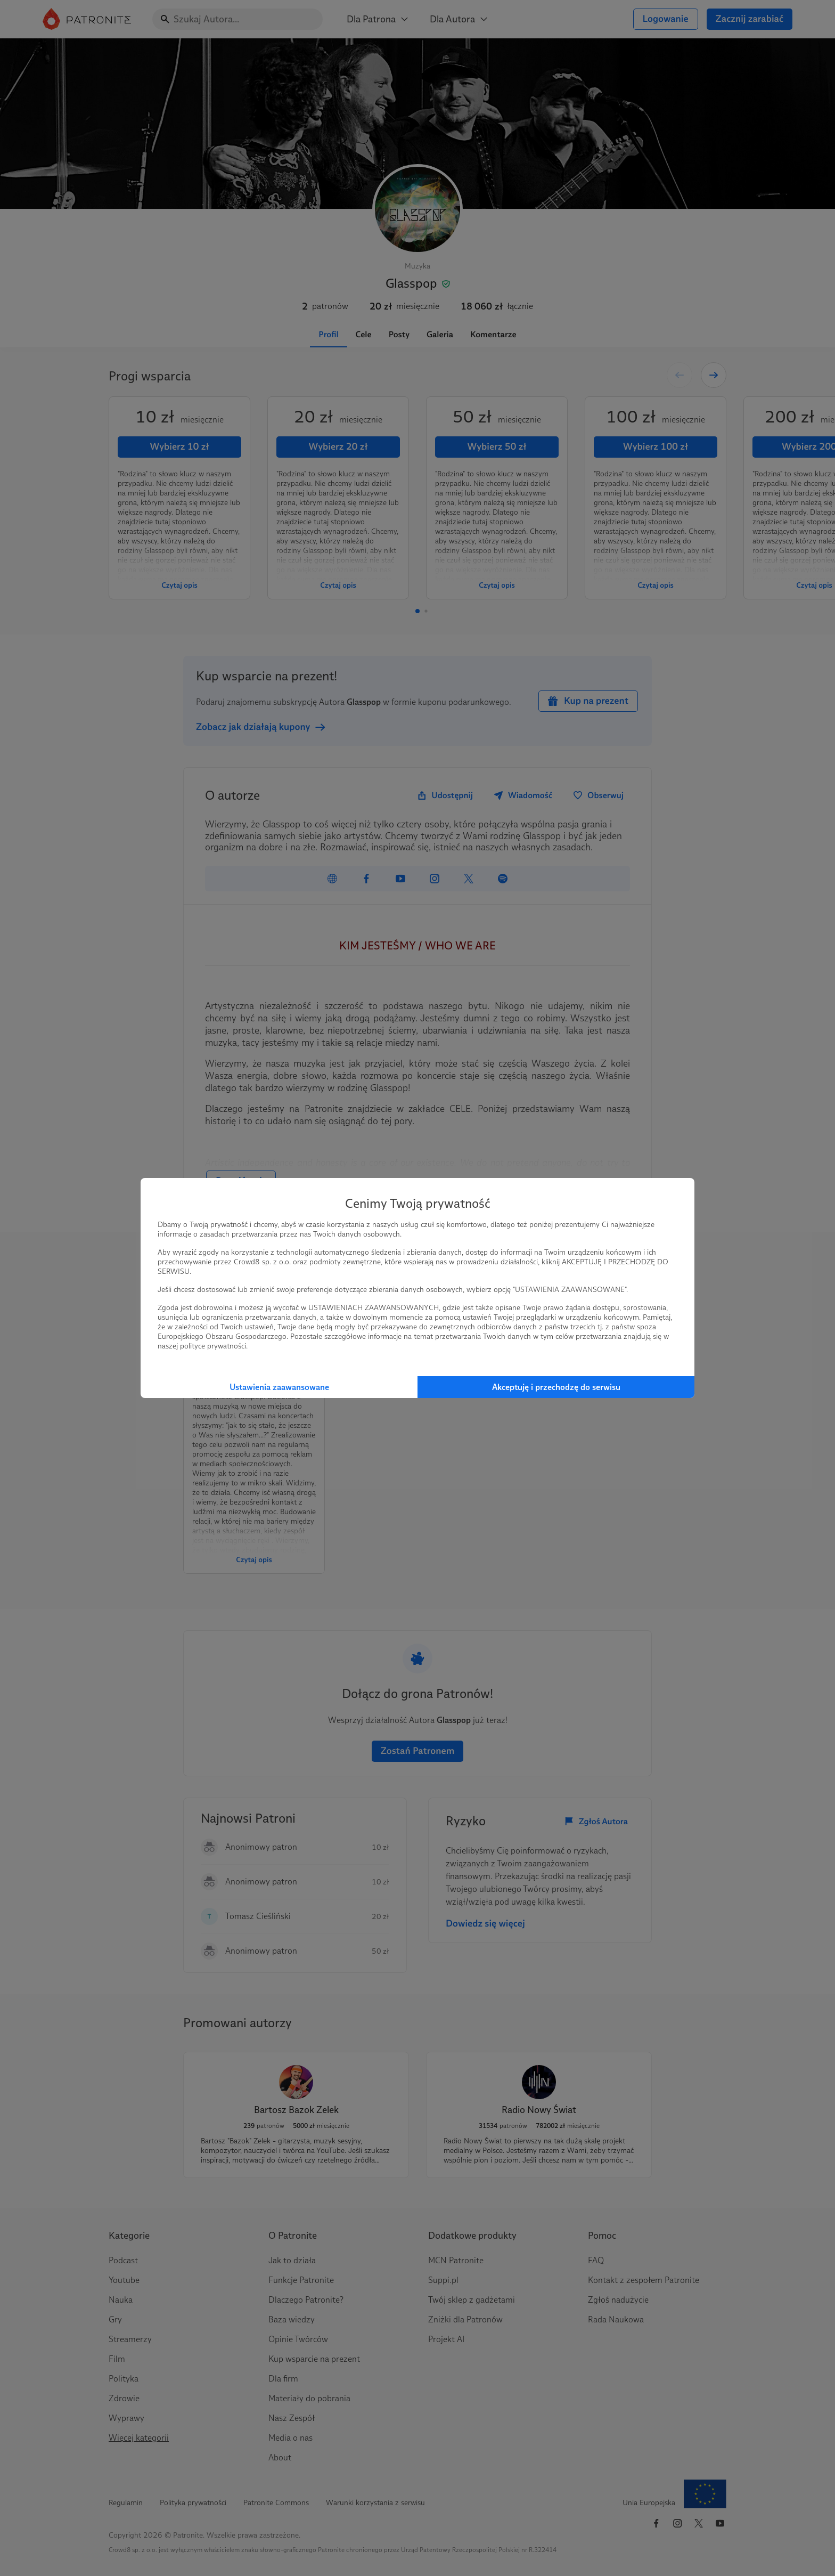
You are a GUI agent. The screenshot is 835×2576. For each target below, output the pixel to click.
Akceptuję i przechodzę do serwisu (556, 1387)
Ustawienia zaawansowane (279, 1387)
